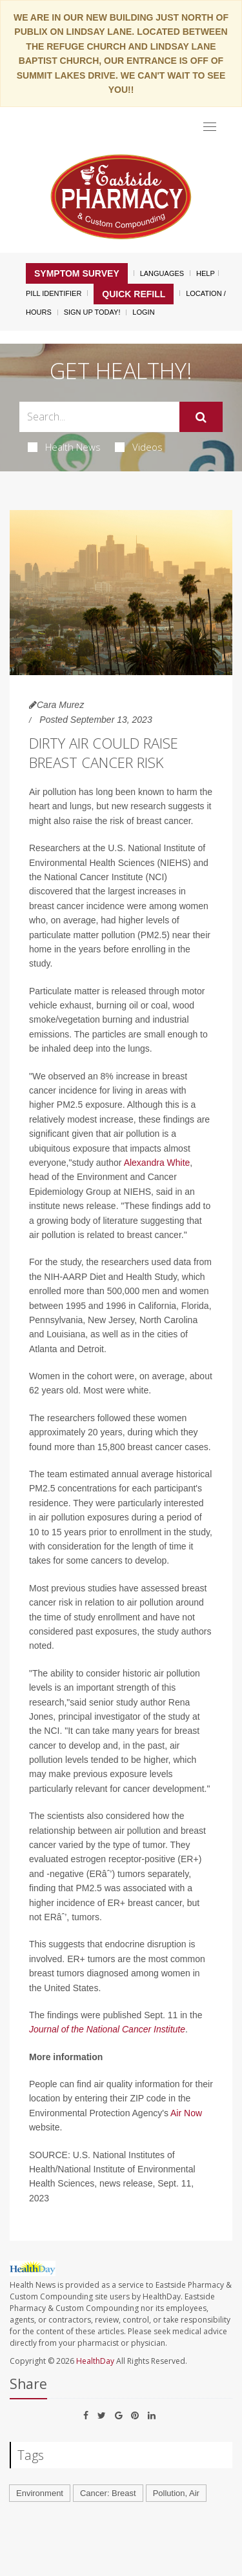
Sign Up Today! (92, 312)
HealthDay (95, 2360)
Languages (162, 273)
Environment (39, 2493)
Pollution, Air (176, 2493)
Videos (139, 446)
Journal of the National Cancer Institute (107, 2029)
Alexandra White (157, 1162)
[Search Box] (99, 417)
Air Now (186, 2113)
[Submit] (201, 417)
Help (205, 273)
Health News (64, 446)
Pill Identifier (53, 293)
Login (143, 312)
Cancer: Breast (108, 2493)
